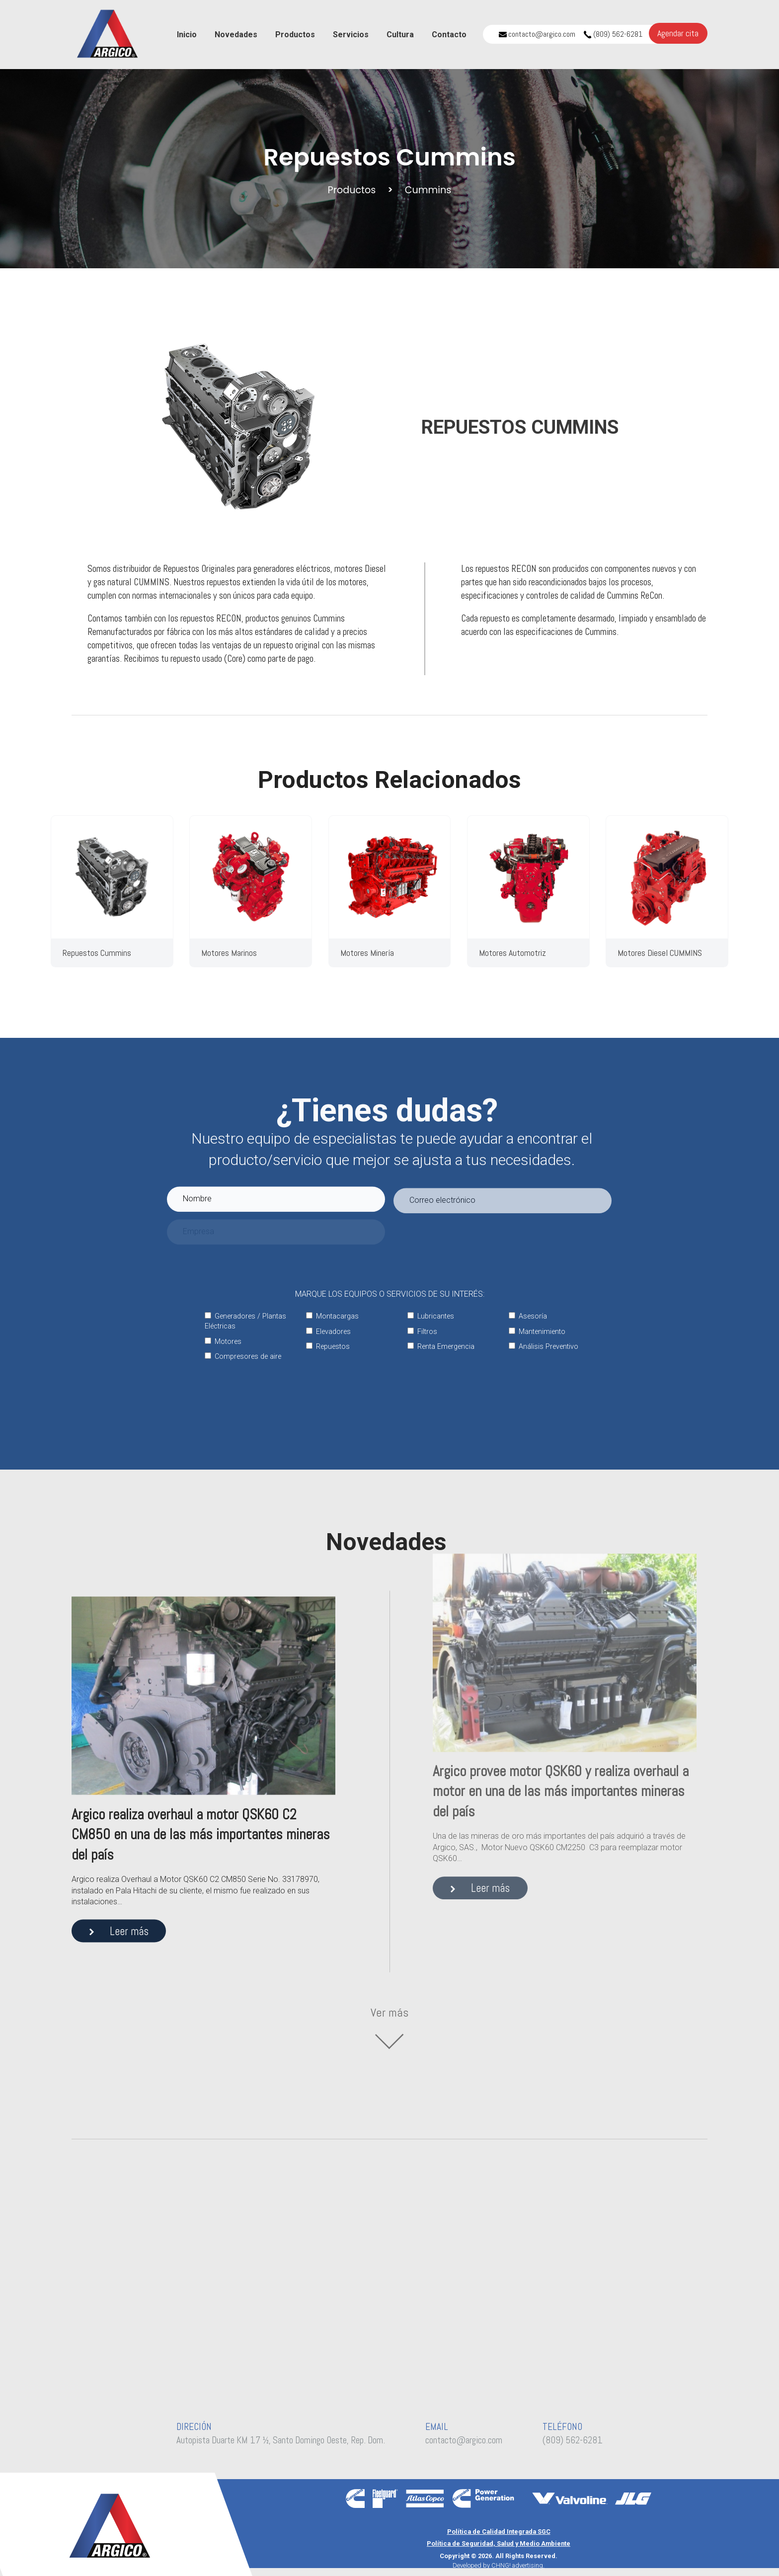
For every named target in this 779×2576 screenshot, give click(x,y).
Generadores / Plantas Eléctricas (245, 1321)
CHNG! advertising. (518, 2565)
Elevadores (328, 1331)
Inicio (187, 34)
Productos (295, 34)
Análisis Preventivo (543, 1346)
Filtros (422, 1331)
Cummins (428, 190)
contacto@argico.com (537, 34)
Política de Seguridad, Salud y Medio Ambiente (498, 2543)
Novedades (236, 34)
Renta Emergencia (440, 1346)
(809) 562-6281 (613, 34)
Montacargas (332, 1316)
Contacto (449, 34)
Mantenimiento (537, 1331)
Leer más (119, 1866)
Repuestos (328, 1346)
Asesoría (528, 1316)
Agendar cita (678, 33)
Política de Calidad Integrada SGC (498, 2531)
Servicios (351, 34)
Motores (223, 1341)
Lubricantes (430, 1316)
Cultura (400, 34)
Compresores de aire (243, 1356)
